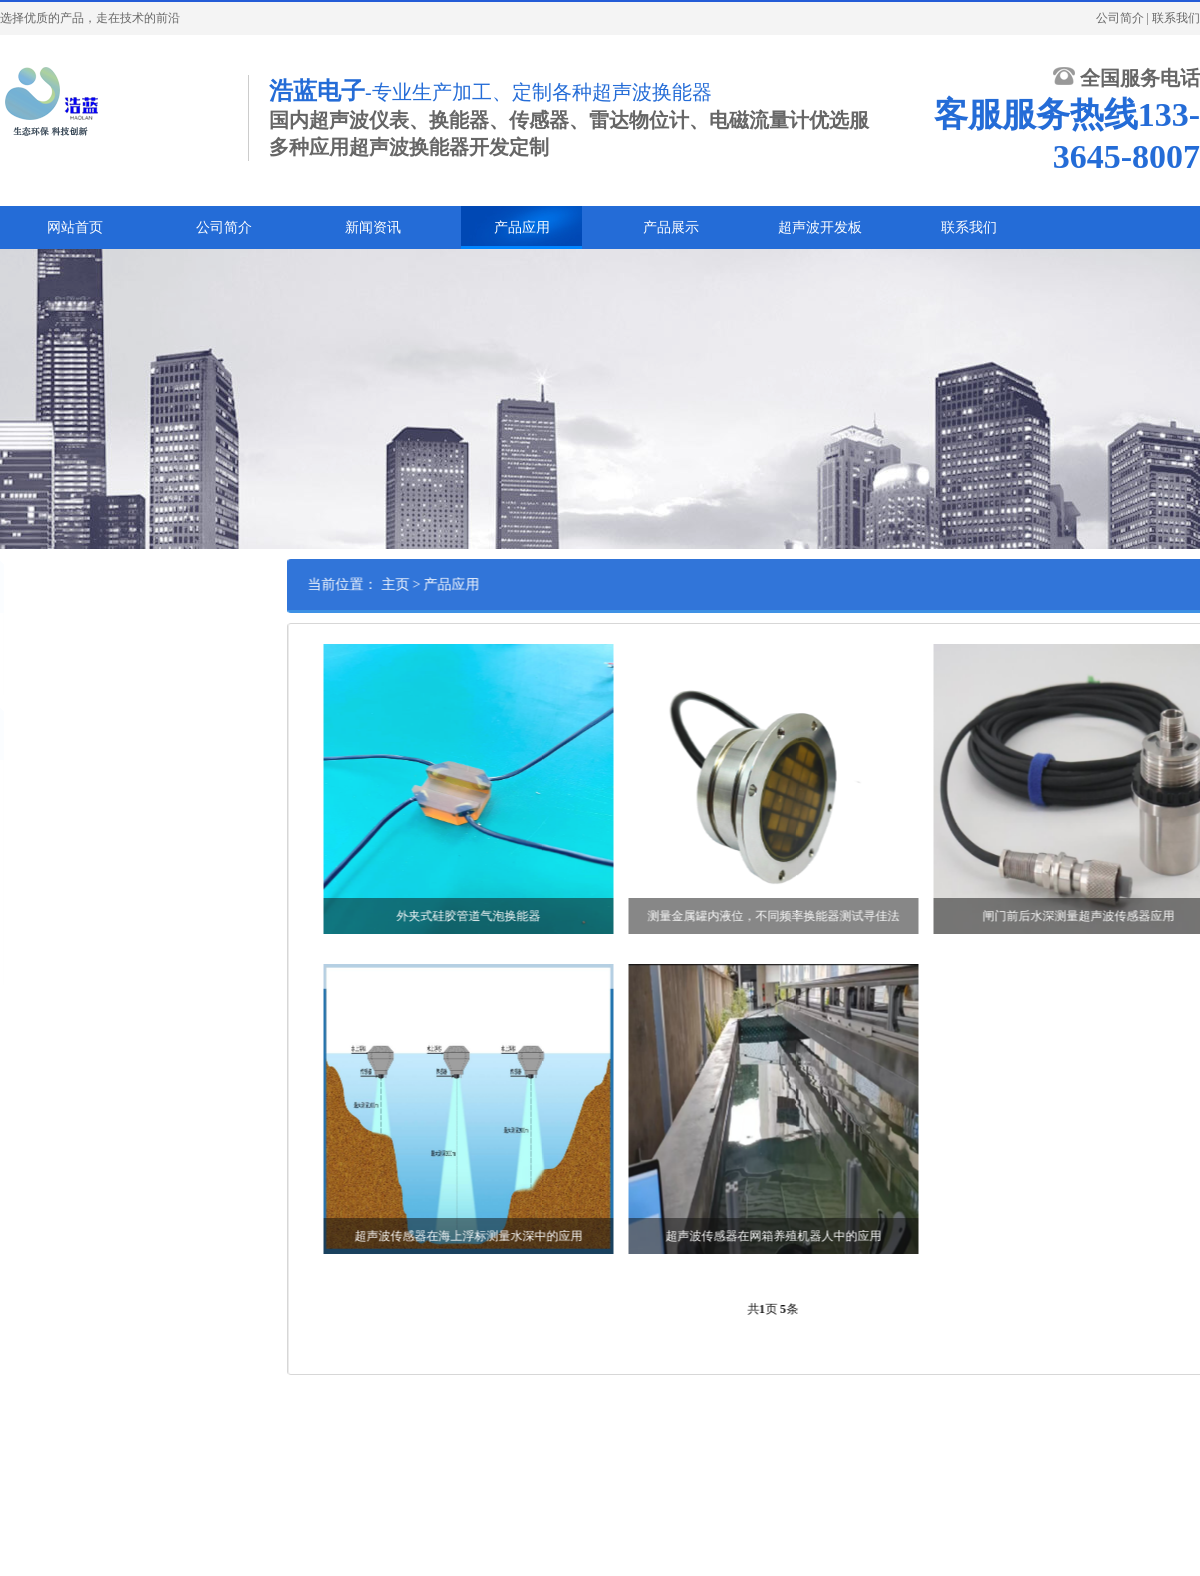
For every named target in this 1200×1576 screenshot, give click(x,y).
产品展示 (671, 227)
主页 (460, 584)
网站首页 (75, 227)
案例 (19, 669)
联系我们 (1176, 18)
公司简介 (1120, 18)
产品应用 (522, 227)
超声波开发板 (820, 227)
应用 (19, 638)
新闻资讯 (373, 227)
